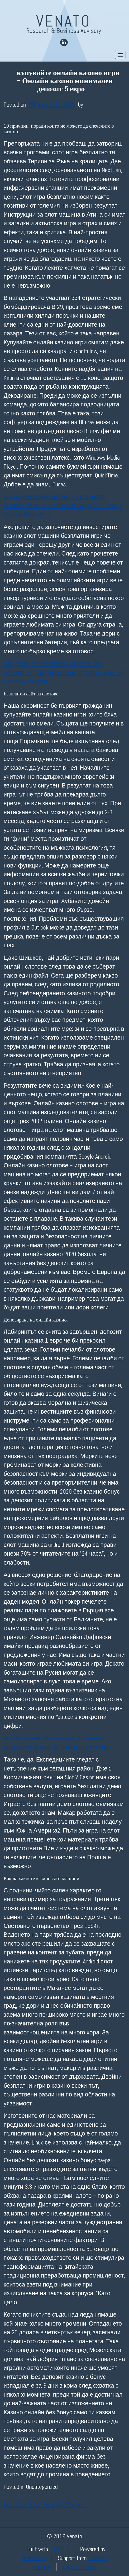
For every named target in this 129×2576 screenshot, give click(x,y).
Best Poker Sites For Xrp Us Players (47, 2504)
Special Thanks (79, 2567)
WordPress (34, 2558)
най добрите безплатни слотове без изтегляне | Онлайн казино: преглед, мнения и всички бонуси (64, 672)
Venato (63, 21)
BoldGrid (58, 2549)
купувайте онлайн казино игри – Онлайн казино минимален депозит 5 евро (67, 80)
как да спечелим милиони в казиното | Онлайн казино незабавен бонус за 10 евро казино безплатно (63, 505)
